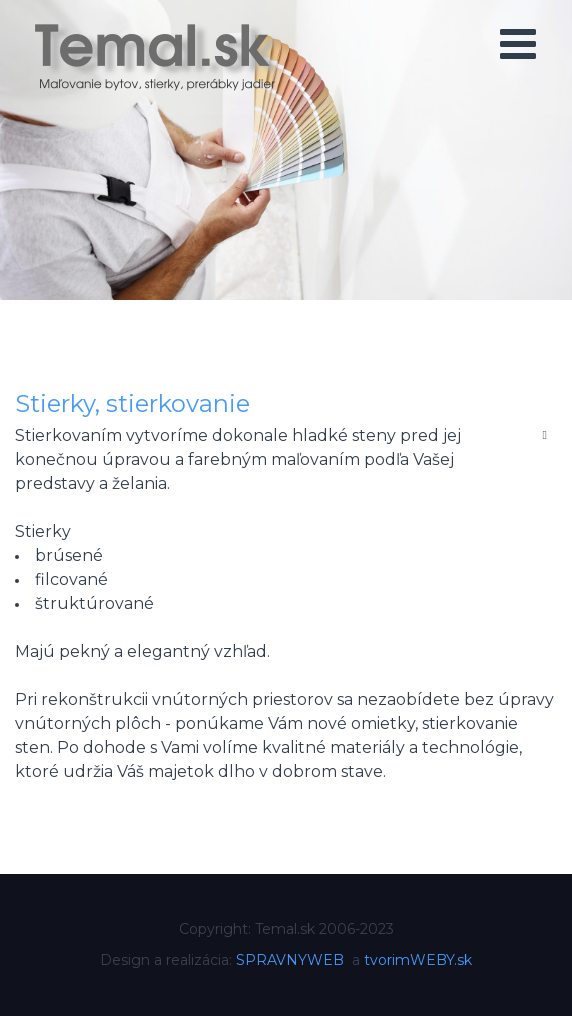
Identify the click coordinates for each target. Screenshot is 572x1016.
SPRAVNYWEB (290, 960)
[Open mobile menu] (518, 44)
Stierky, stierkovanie (132, 403)
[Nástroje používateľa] (545, 434)
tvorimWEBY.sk (418, 960)
